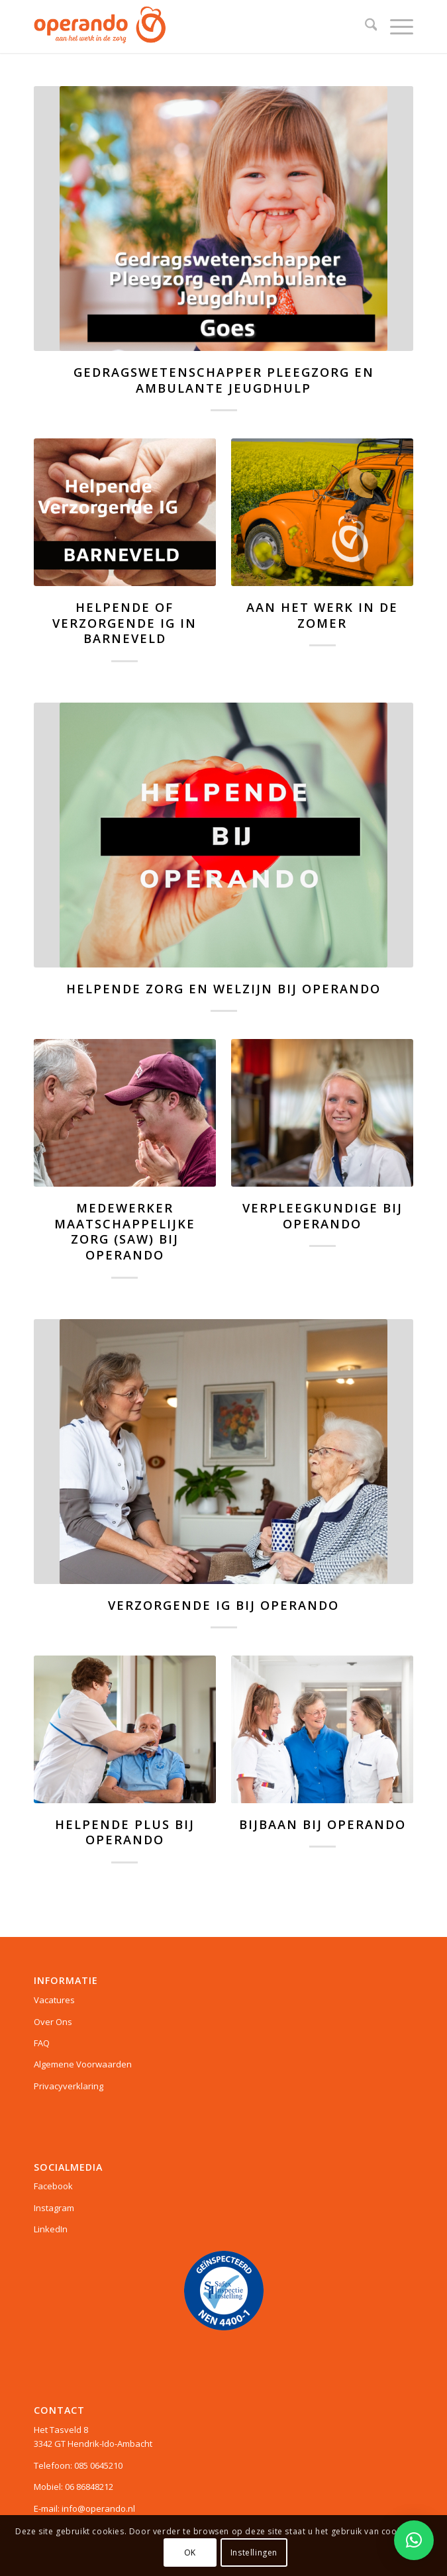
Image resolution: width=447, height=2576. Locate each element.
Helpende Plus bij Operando (125, 1832)
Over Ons (53, 2022)
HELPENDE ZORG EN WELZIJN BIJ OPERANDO (223, 989)
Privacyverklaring (68, 2086)
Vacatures (54, 2000)
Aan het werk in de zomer (322, 615)
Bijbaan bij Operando (322, 1824)
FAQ (42, 2043)
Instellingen (253, 2552)
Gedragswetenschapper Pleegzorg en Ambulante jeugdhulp (224, 380)
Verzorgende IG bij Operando (223, 1605)
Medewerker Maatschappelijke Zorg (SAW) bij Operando (124, 1231)
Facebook (53, 2186)
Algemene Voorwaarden (83, 2064)
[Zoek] (364, 26)
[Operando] (186, 26)
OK (190, 2552)
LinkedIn (51, 2229)
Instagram (54, 2208)
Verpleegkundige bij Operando (322, 1216)
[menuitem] (364, 26)
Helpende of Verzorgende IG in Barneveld (124, 622)
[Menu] (395, 26)
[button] (414, 2540)
